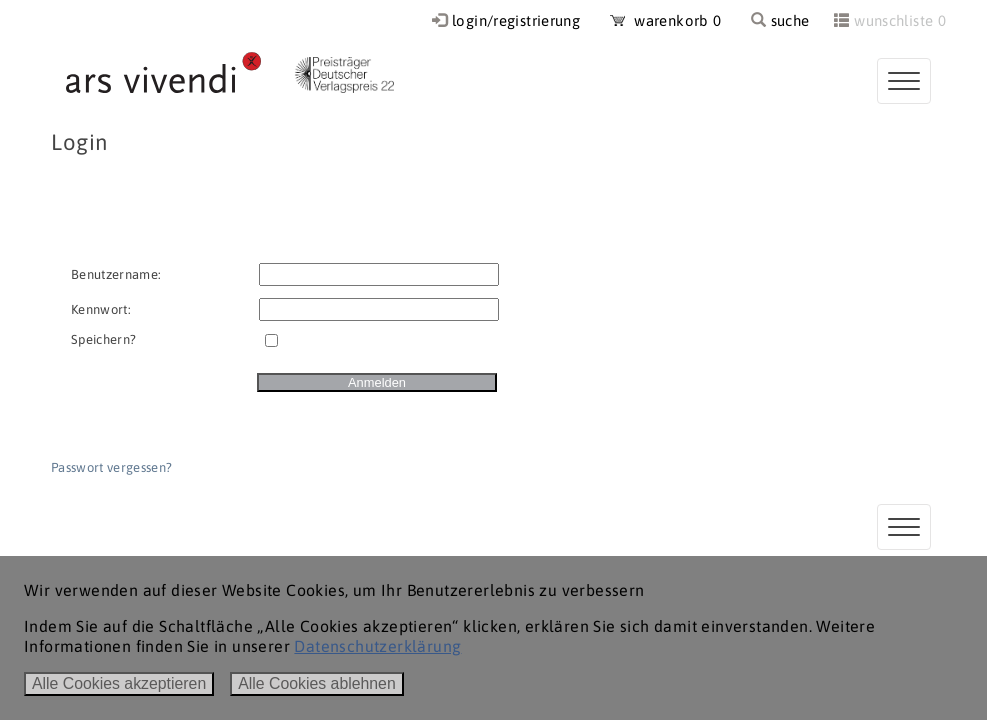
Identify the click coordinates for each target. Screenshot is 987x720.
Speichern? (103, 339)
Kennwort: (101, 309)
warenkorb (666, 20)
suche (780, 20)
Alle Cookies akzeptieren (119, 683)
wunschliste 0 (900, 20)
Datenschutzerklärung (377, 646)
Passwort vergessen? (111, 467)
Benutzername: (116, 274)
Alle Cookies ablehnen (317, 683)
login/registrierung (516, 20)
